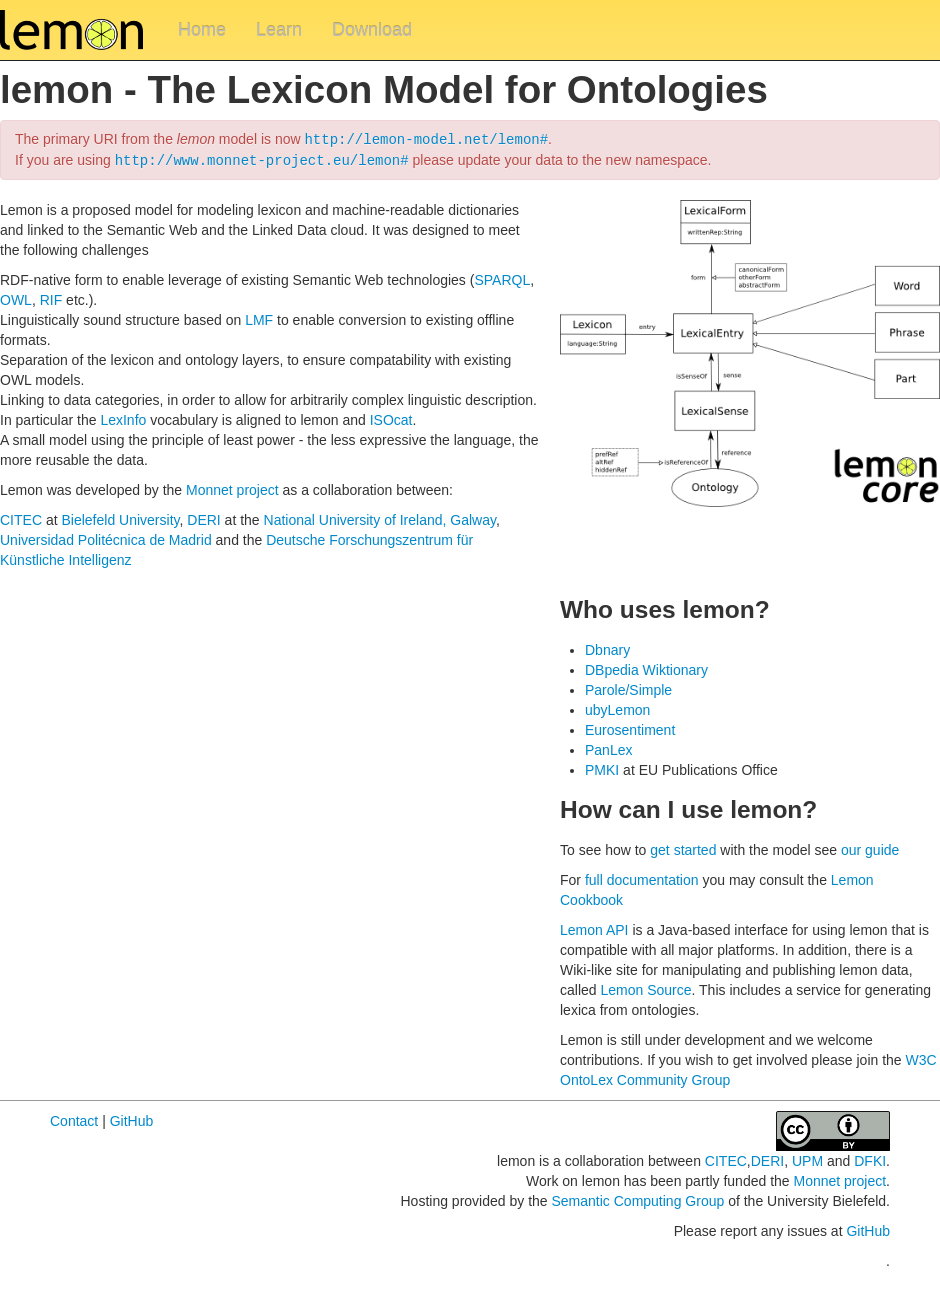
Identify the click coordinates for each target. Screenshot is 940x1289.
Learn (279, 30)
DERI (203, 518)
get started (683, 848)
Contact (74, 1119)
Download (372, 30)
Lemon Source (645, 988)
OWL (16, 298)
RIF (51, 298)
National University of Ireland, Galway (380, 518)
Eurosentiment (630, 728)
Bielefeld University (120, 518)
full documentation (642, 878)
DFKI (870, 1159)
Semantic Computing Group (637, 1199)
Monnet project (232, 488)
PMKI (602, 768)
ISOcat (391, 418)
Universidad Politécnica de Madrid (106, 538)
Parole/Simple (628, 688)
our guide (870, 848)
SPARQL (502, 278)
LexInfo (123, 418)
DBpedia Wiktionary (646, 668)
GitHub (132, 1119)
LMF (259, 318)
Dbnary (607, 648)
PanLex (608, 748)
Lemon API (594, 928)
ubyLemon (617, 708)
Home (202, 30)
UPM (807, 1159)
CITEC (21, 518)
